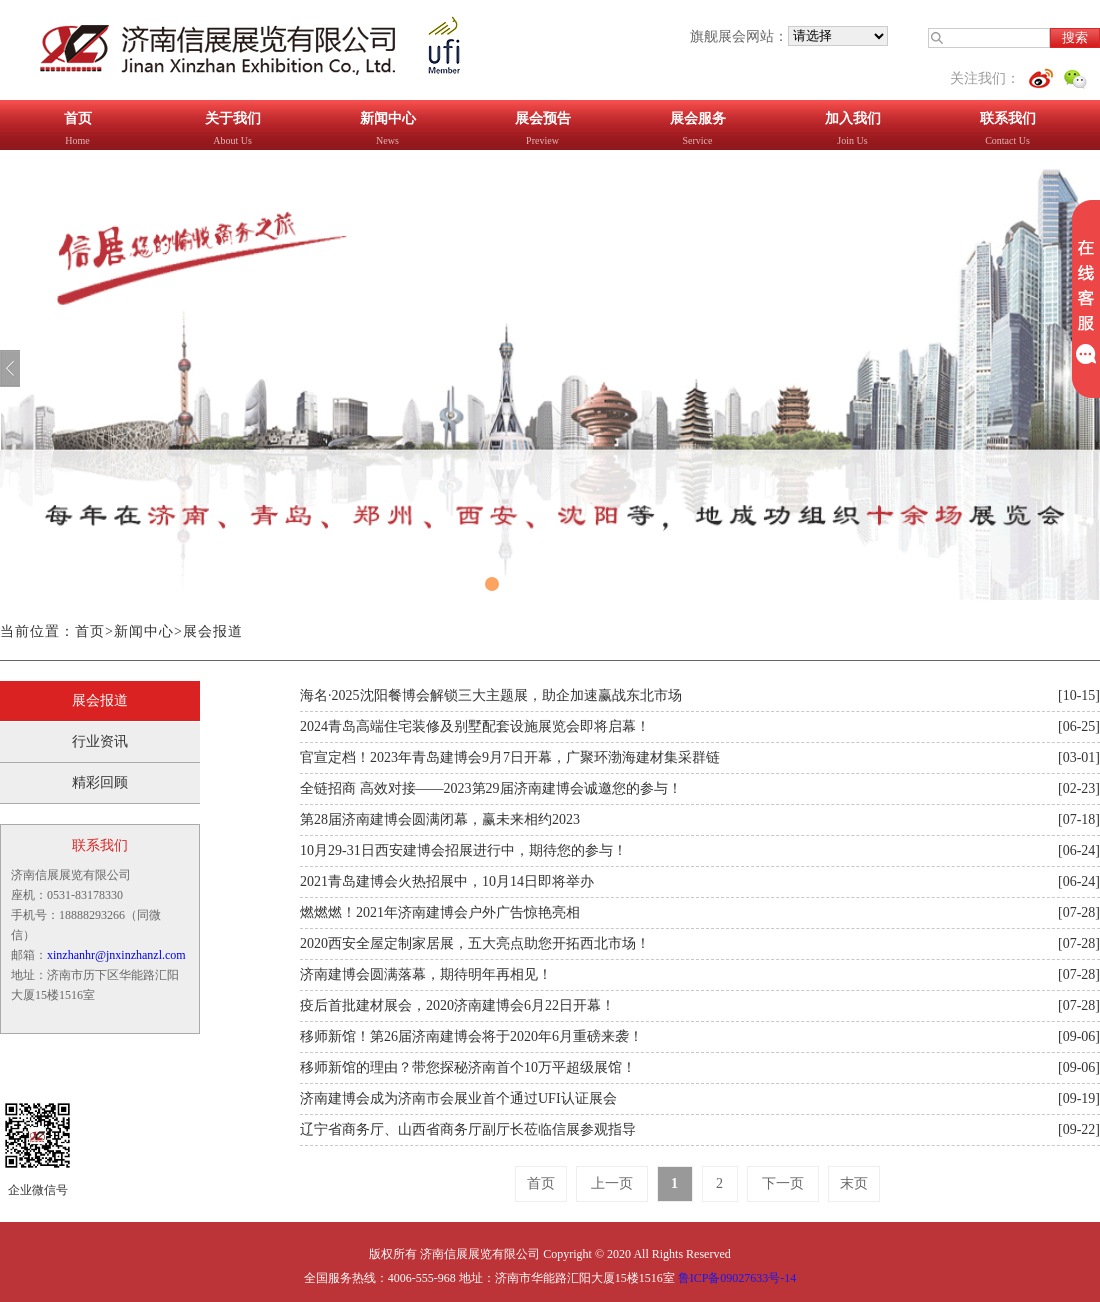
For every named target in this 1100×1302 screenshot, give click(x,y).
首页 (90, 631)
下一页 (783, 1183)
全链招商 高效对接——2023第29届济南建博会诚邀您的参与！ (491, 788)
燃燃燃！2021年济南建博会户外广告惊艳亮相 (440, 912)
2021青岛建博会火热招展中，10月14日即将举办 (447, 881)
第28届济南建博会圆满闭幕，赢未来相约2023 (440, 819)
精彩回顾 (100, 782)
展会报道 (213, 631)
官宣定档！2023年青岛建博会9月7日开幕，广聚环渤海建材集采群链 (510, 757)
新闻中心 (144, 631)
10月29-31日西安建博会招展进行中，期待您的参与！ (463, 850)
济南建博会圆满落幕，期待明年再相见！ (426, 974)
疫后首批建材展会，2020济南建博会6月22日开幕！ (457, 1005)
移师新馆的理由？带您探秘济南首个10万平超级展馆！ (468, 1067)
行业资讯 (100, 741)
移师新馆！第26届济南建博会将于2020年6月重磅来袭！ (471, 1036)
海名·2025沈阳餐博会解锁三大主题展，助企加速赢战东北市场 (491, 695)
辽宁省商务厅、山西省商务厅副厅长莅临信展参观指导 (468, 1129)
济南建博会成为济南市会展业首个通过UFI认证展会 (458, 1098)
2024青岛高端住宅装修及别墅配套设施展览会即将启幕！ (475, 726)
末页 (854, 1183)
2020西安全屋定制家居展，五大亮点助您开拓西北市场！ (475, 943)
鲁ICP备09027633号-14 (737, 1278)
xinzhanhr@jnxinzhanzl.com (116, 955)
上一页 (612, 1183)
